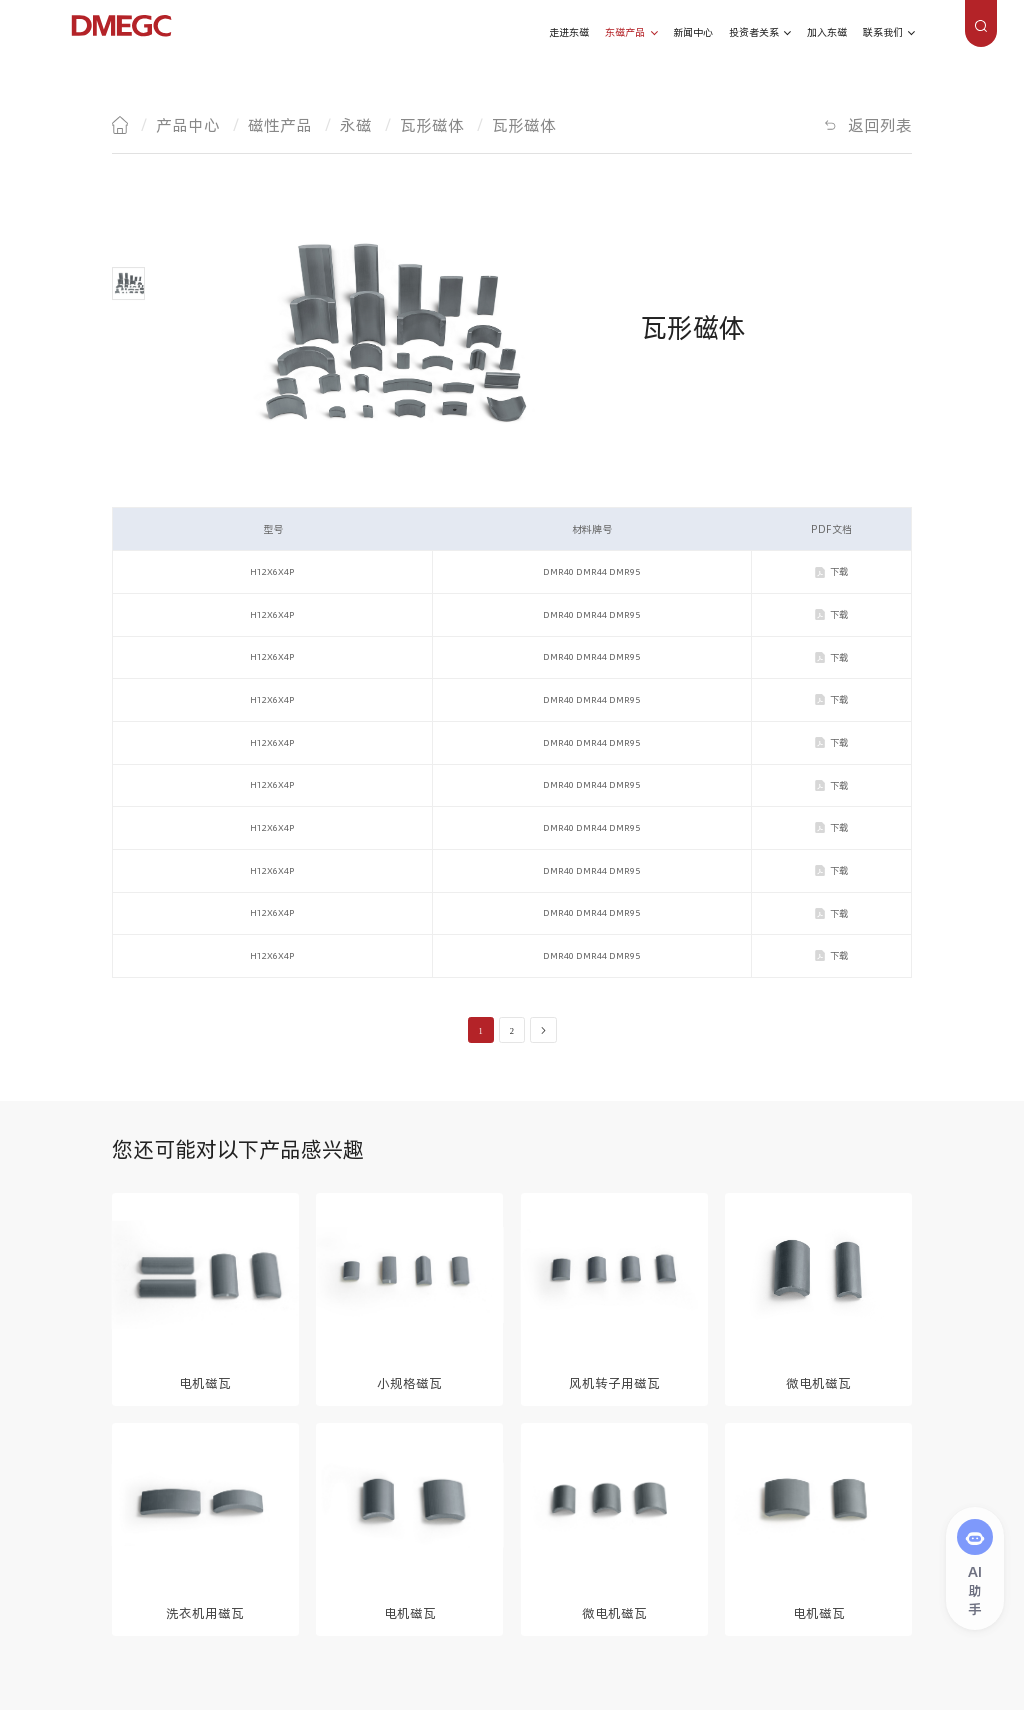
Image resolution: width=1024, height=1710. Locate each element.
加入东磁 (827, 32)
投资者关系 (754, 32)
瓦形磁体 (432, 125)
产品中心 (188, 125)
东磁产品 (625, 32)
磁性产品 (280, 125)
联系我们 (883, 32)
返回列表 (880, 125)
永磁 (356, 125)
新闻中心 (693, 32)
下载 (839, 571)
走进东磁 (569, 32)
